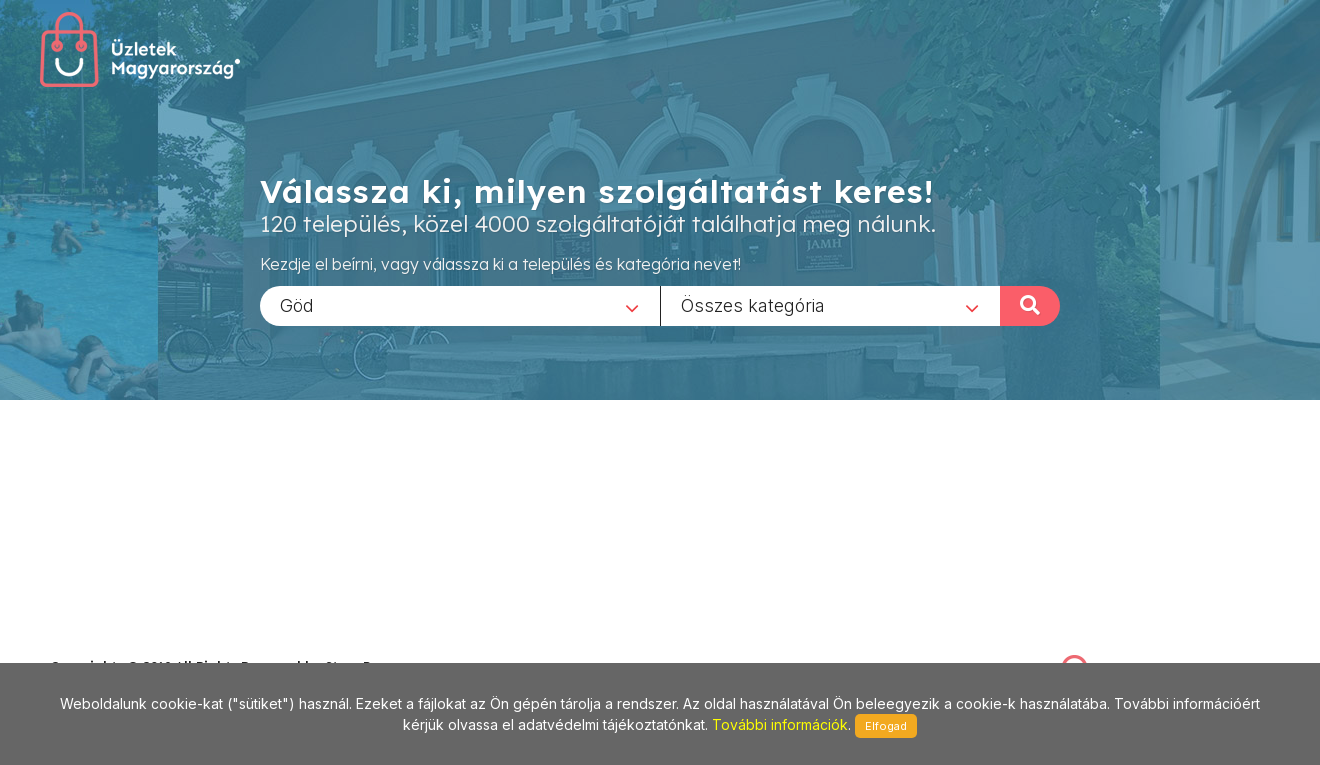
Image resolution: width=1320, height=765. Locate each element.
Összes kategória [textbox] (753, 304)
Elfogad (886, 726)
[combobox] (460, 305)
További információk (780, 724)
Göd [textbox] (297, 304)
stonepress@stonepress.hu (130, 644)
